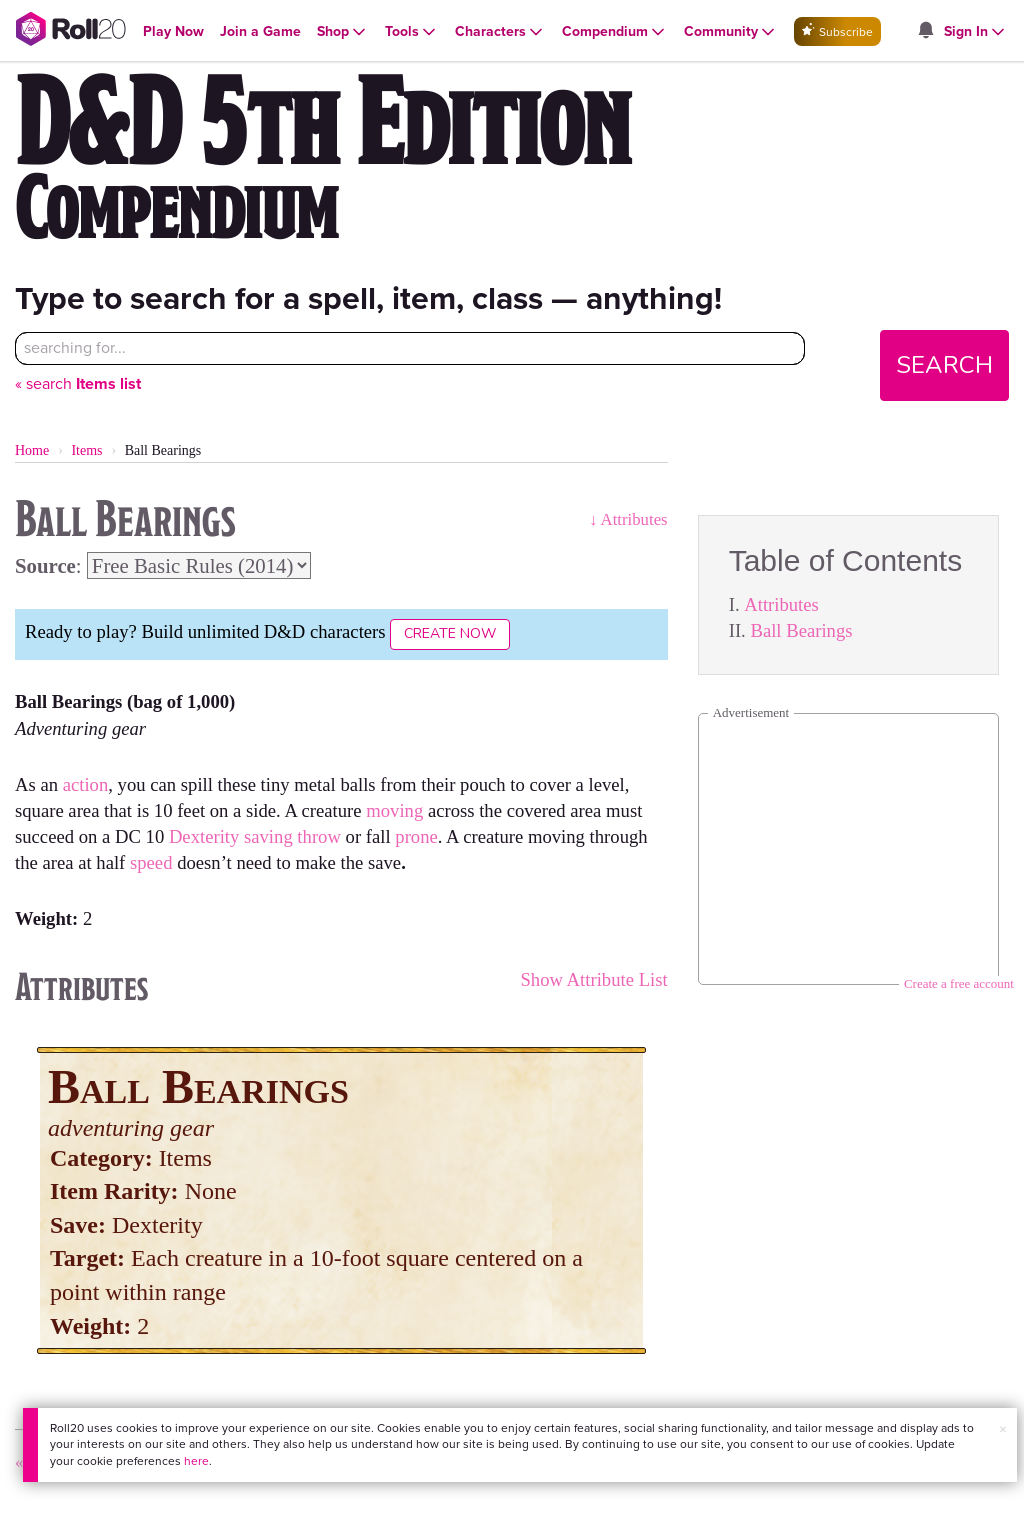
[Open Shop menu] (343, 32)
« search (78, 383)
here (196, 1461)
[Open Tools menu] (412, 32)
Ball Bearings (801, 630)
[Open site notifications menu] (926, 31)
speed (153, 862)
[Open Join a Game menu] (260, 31)
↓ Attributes (628, 519)
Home (32, 450)
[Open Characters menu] (500, 32)
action (86, 784)
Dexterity (204, 836)
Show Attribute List (593, 979)
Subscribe (837, 31)
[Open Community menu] (731, 32)
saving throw (292, 836)
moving (397, 810)
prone (416, 836)
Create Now (450, 633)
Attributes (781, 604)
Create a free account (959, 983)
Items (86, 450)
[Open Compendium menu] (615, 32)
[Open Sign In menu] (976, 32)
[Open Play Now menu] (173, 31)
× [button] (1003, 1429)
